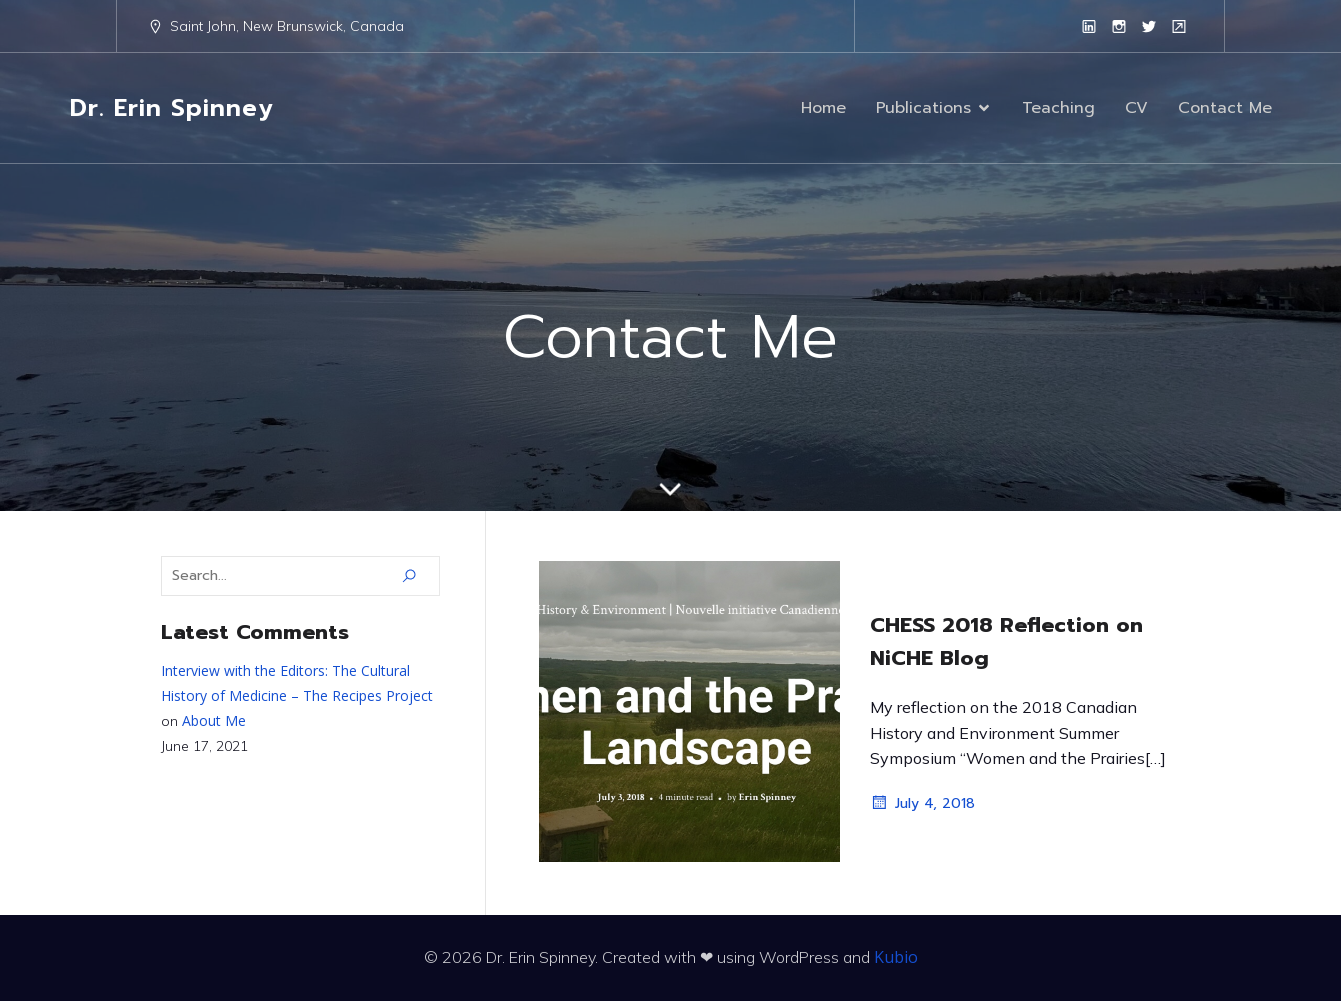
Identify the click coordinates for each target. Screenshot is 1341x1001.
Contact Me (1225, 108)
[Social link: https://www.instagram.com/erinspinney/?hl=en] (1119, 26)
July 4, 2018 (922, 803)
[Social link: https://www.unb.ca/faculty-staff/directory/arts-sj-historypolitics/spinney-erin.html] (1179, 26)
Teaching (1058, 108)
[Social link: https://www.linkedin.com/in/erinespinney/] (1089, 26)
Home (823, 108)
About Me (214, 720)
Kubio (896, 957)
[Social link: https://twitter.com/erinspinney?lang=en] (1149, 26)
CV (1136, 108)
